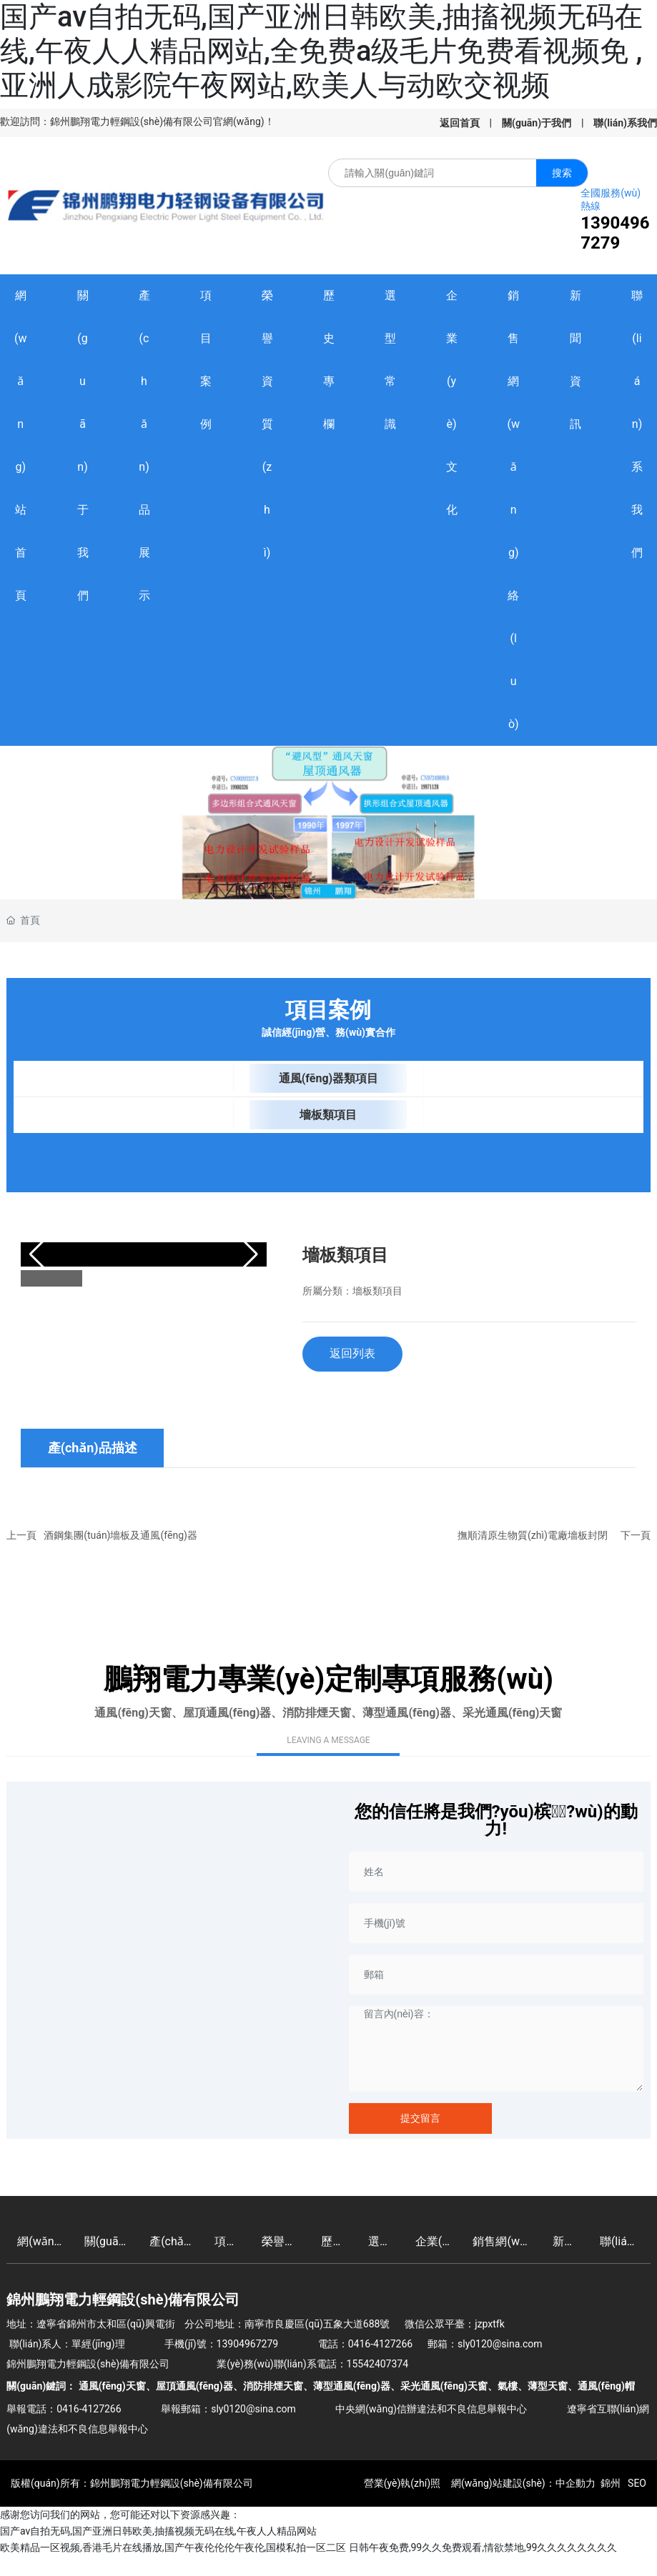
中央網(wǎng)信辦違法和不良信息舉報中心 (431, 2409)
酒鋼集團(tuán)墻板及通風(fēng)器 (120, 1535)
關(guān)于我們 (536, 123)
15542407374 (378, 2364)
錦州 (611, 2483)
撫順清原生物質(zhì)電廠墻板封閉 (533, 1535)
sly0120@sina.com (500, 2344)
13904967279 (615, 233)
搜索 (562, 173)
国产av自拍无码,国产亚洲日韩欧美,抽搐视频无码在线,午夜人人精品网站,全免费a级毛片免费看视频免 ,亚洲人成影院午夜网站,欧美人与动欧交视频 (321, 51)
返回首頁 (460, 123)
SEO (636, 2483)
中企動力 (575, 2483)
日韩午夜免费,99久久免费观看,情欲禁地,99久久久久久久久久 (483, 2547)
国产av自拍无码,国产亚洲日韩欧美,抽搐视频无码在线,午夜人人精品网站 (158, 2531)
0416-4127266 (380, 2344)
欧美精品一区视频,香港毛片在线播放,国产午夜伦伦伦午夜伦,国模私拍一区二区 (173, 2547)
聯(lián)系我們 (625, 123)
